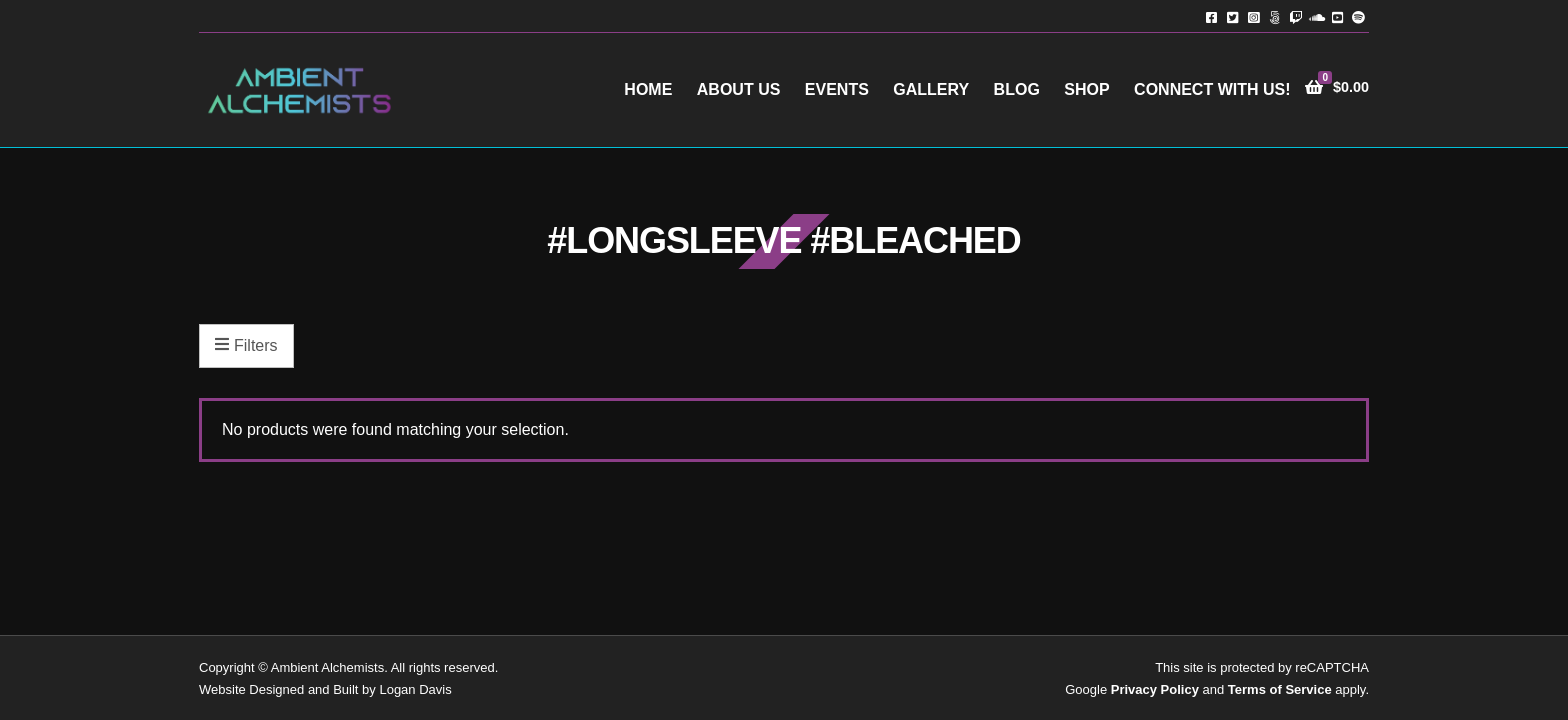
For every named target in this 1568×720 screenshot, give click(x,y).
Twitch (1295, 16)
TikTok (1274, 16)
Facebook (1211, 16)
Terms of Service (1280, 689)
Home (648, 89)
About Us (739, 89)
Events (837, 89)
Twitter (1232, 16)
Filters (246, 346)
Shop (1086, 89)
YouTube (1337, 16)
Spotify (1358, 16)
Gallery (931, 89)
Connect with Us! (1212, 89)
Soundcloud (1316, 16)
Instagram (1253, 16)
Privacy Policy (1155, 689)
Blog (1017, 89)
